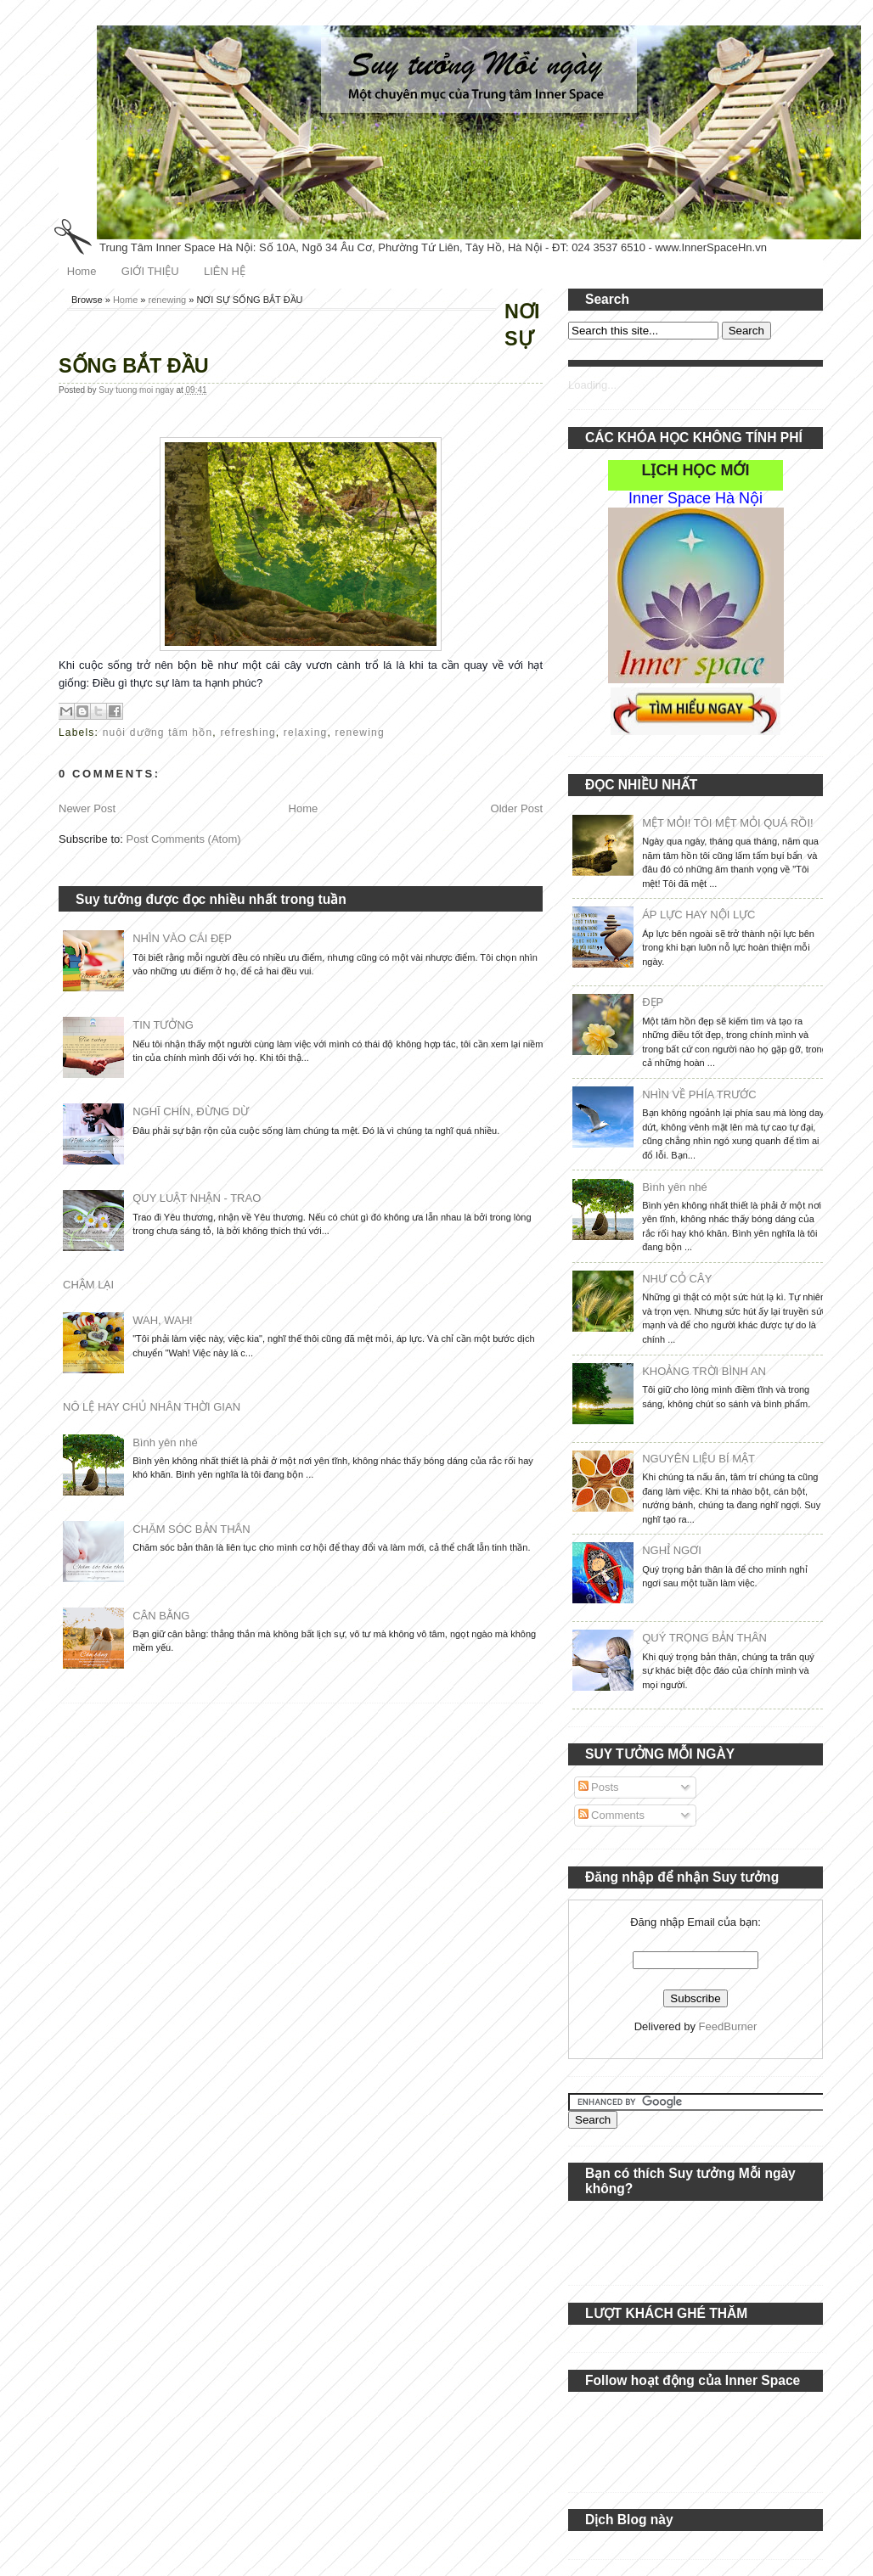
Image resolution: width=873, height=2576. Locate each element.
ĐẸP (652, 1002)
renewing (168, 300)
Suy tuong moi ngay (137, 390)
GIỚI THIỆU (150, 271)
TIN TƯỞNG (163, 1025)
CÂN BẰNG (160, 1615)
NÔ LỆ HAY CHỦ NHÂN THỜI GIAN (151, 1406)
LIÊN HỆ (224, 271)
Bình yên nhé (165, 1442)
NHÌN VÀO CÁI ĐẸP (182, 938)
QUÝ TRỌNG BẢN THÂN (704, 1637)
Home (82, 271)
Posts (598, 1787)
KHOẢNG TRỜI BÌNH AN (704, 1371)
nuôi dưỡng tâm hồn (158, 732)
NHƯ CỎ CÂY (677, 1278)
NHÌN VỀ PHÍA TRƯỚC (699, 1094)
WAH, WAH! (162, 1320)
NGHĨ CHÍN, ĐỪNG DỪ (190, 1111)
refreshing (247, 732)
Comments (611, 1815)
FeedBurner (728, 2026)
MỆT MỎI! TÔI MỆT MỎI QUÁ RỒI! (727, 823)
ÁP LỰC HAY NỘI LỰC (698, 914)
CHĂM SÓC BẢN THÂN (191, 1529)
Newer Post (87, 808)
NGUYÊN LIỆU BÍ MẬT (698, 1458)
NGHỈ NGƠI (671, 1550)
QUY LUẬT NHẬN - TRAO (196, 1198)
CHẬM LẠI (88, 1284)
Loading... (592, 385)
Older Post (517, 808)
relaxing (306, 732)
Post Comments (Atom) (184, 839)
